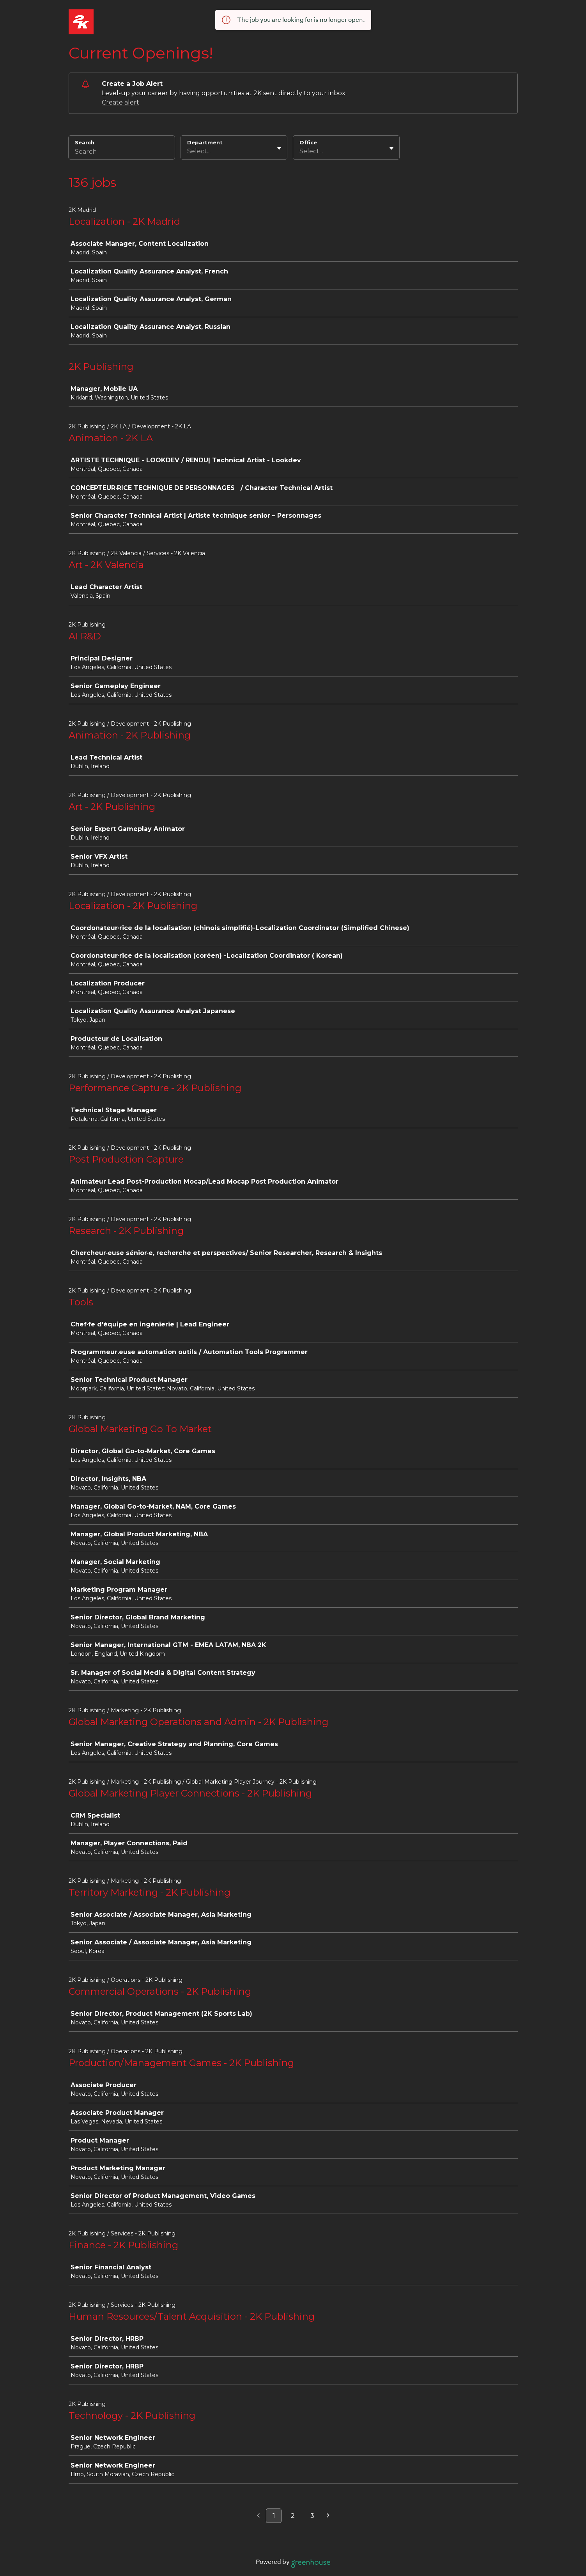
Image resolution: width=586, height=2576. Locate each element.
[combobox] (188, 151)
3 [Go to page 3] (312, 2515)
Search (85, 142)
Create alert (120, 102)
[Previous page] (258, 2516)
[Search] (122, 152)
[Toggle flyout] (279, 148)
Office (308, 142)
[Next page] (328, 2516)
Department (205, 142)
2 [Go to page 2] (293, 2515)
